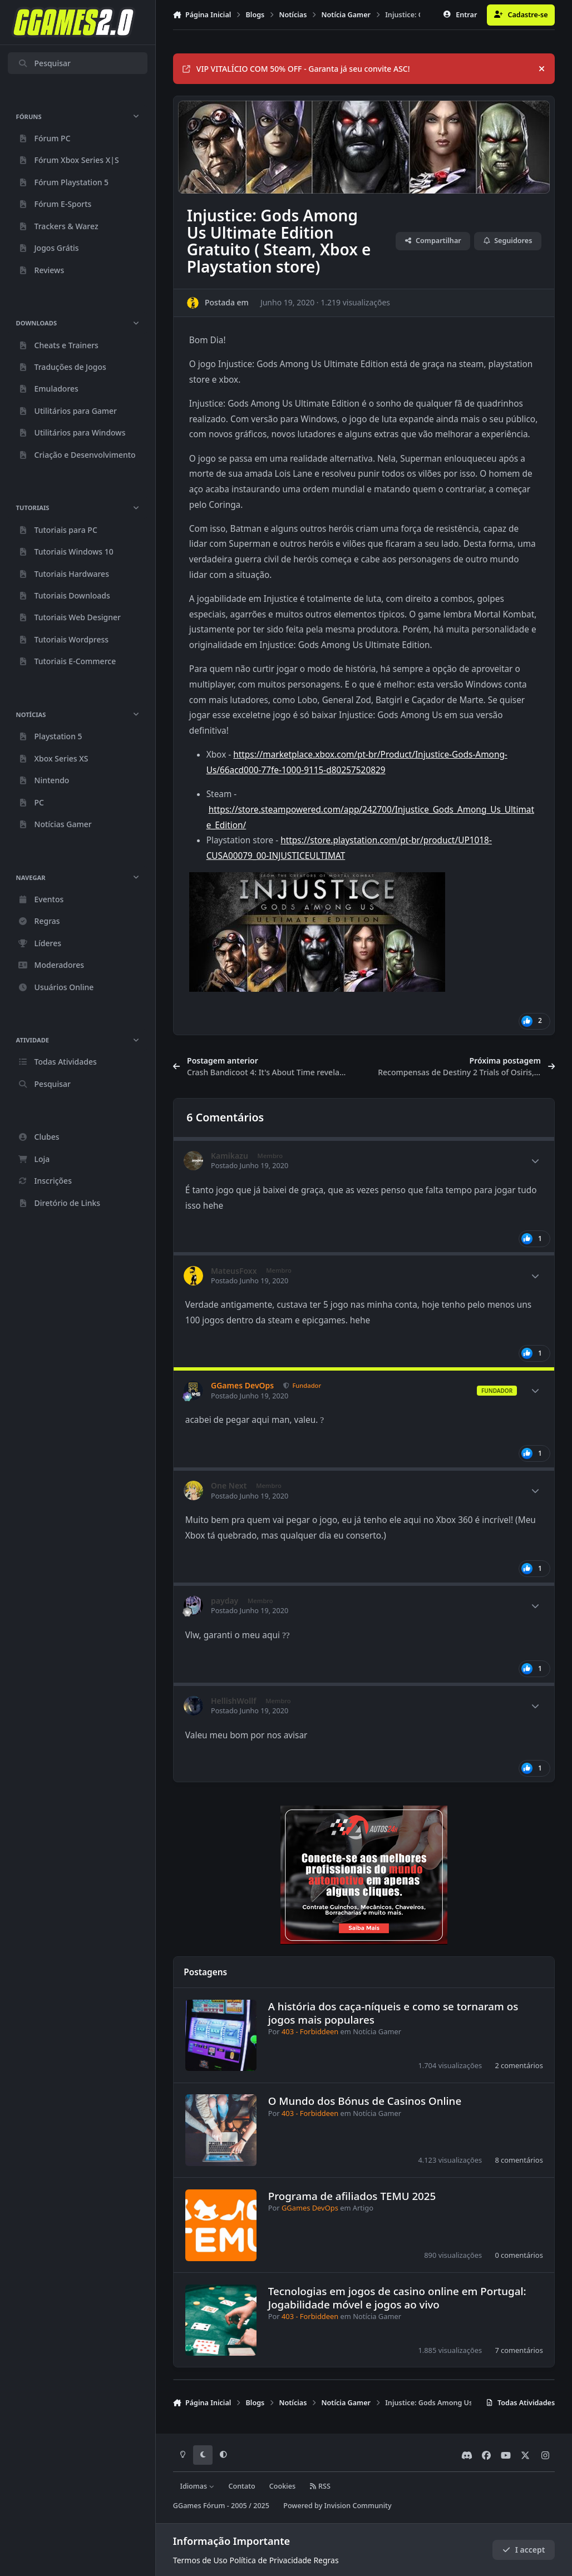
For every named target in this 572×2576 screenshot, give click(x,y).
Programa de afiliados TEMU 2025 (352, 2196)
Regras (325, 2560)
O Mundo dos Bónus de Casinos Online (365, 2101)
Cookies (282, 2486)
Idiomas (197, 2486)
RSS (320, 2486)
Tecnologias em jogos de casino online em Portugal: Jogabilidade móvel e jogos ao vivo (397, 2297)
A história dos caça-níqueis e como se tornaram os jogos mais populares (393, 2012)
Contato (242, 2486)
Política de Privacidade (270, 2560)
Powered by (337, 2505)
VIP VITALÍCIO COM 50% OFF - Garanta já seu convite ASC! (296, 68)
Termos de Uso (200, 2560)
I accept (523, 2549)
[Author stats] (535, 1161)
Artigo (363, 2208)
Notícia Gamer (377, 2031)
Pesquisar (44, 63)
